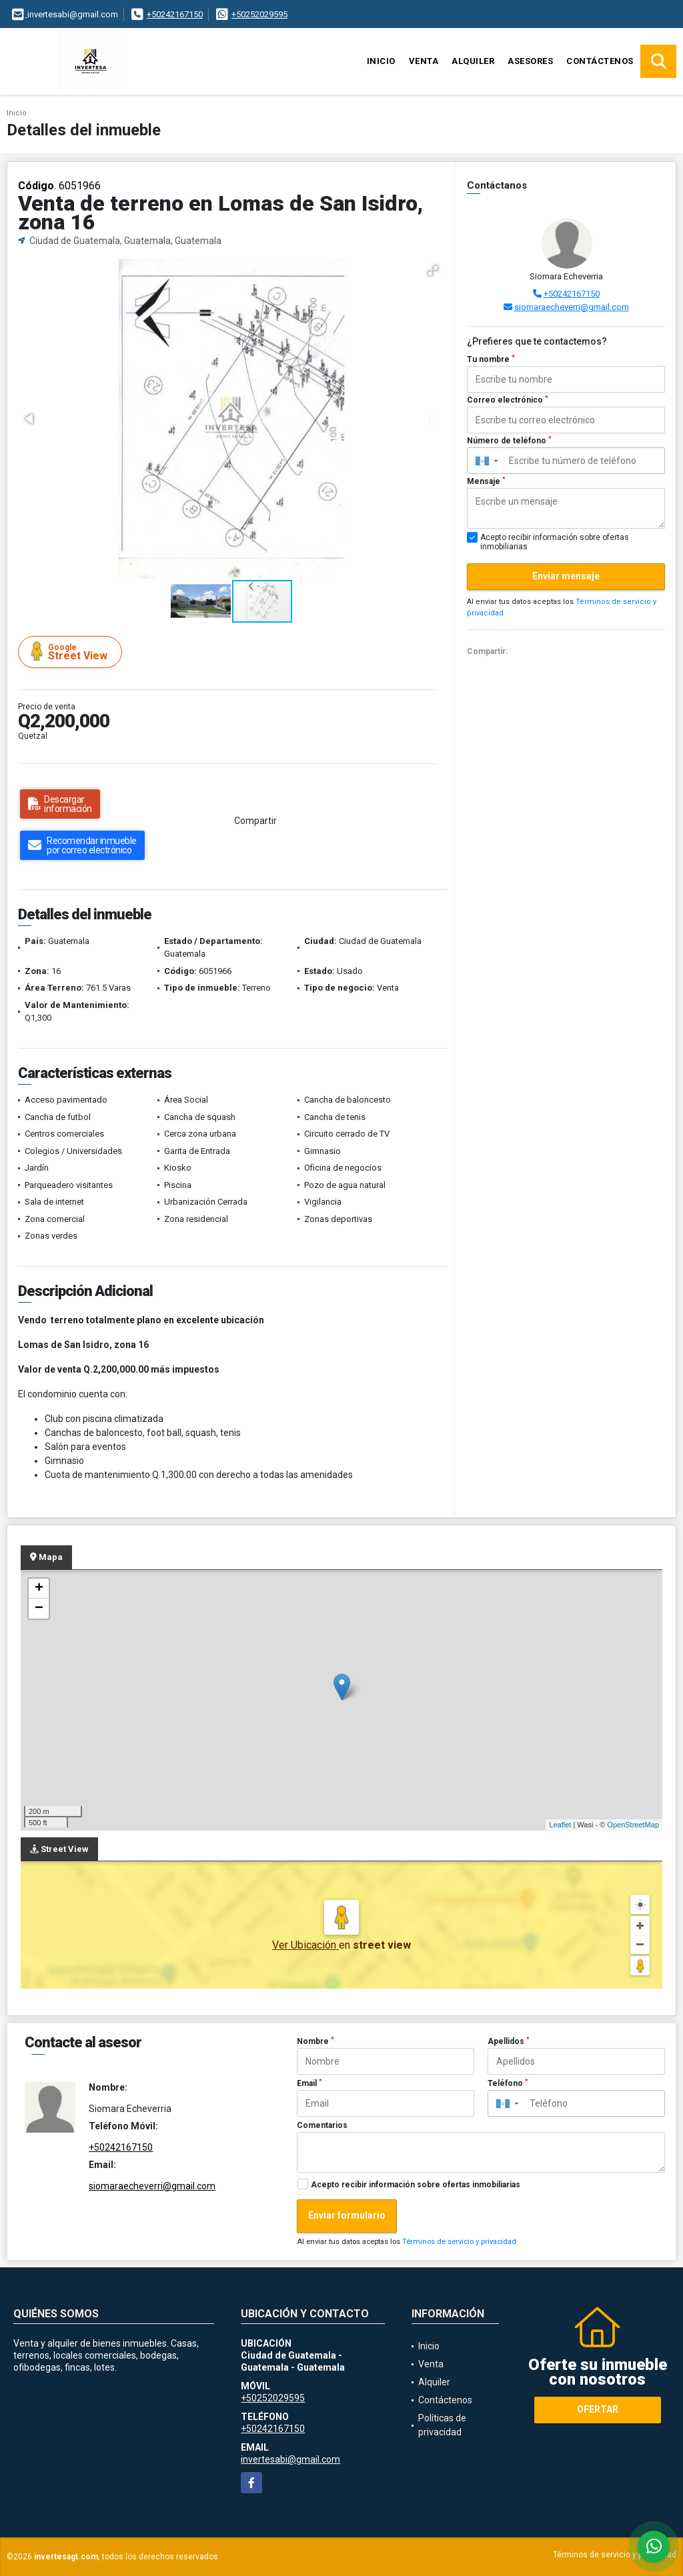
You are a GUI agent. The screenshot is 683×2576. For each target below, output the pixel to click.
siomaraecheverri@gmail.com (571, 307)
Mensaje (486, 481)
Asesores (530, 61)
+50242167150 (175, 14)
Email (309, 2083)
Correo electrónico (507, 400)
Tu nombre (491, 359)
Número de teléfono (509, 440)
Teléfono (508, 2083)
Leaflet (560, 1825)
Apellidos (509, 2041)
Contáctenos (600, 61)
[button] (433, 270)
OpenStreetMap (633, 1825)
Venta (424, 61)
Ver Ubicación (305, 1945)
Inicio (381, 61)
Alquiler (473, 61)
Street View (72, 651)
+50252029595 (259, 14)
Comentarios (322, 2125)
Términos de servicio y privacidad (459, 2241)
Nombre (315, 2041)
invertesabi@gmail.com (290, 2459)
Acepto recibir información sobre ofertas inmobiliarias (415, 2184)
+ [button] (39, 1589)
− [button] (39, 1609)
